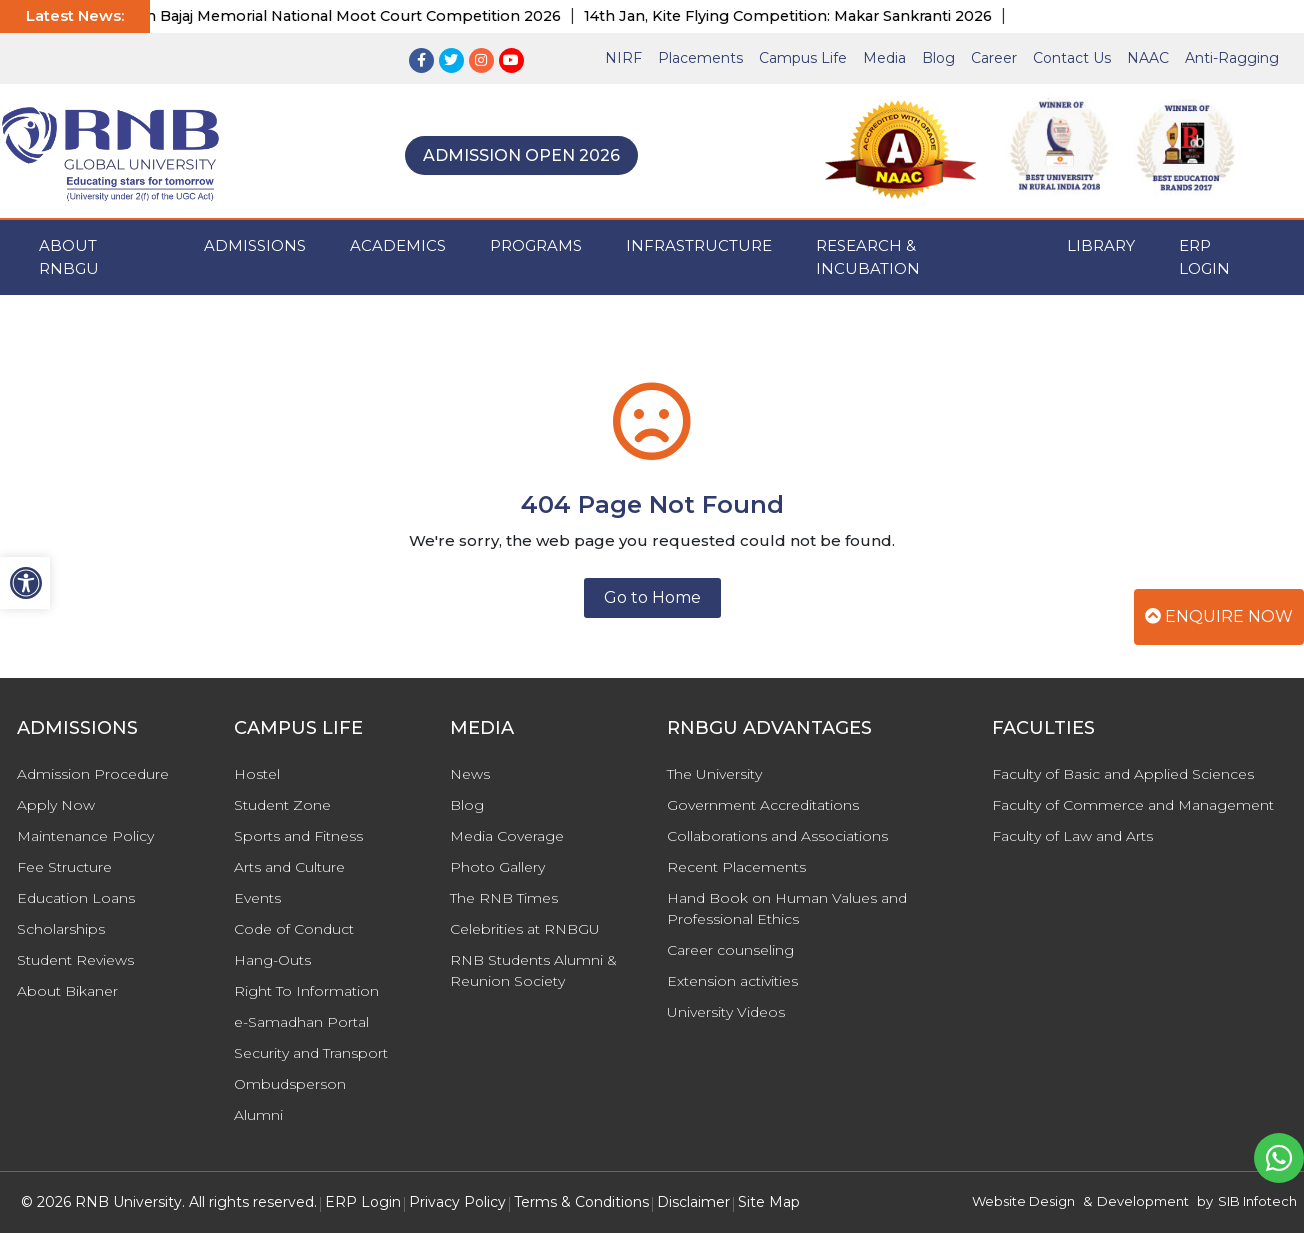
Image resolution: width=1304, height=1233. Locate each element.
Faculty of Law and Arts (1072, 836)
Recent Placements (736, 867)
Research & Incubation (868, 257)
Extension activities (732, 981)
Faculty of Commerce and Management (1133, 805)
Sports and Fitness (298, 836)
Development (1143, 1201)
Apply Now (56, 805)
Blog (938, 58)
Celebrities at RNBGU (525, 929)
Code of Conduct (294, 929)
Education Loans (76, 898)
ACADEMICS (398, 245)
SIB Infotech (1257, 1201)
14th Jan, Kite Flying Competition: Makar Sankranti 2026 (799, 16)
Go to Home (652, 597)
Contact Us (1072, 58)
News (470, 774)
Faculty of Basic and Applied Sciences (1123, 774)
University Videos (726, 1012)
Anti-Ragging (1232, 58)
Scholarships (61, 929)
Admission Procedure (93, 774)
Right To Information (306, 991)
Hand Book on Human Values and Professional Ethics (787, 908)
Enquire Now (1219, 616)
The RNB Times (504, 898)
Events (257, 898)
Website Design (1023, 1201)
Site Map (769, 1202)
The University (714, 774)
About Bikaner (67, 991)
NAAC (1148, 58)
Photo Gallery (497, 867)
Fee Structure (64, 867)
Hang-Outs (272, 960)
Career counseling (730, 950)
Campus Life (803, 58)
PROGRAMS (536, 245)
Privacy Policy (457, 1202)
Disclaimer (693, 1202)
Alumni (258, 1115)
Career (994, 58)
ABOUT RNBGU (69, 257)
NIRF (623, 58)
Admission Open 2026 (521, 155)
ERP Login (1204, 257)
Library (1101, 245)
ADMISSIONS (255, 245)
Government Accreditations (763, 805)
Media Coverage (507, 836)
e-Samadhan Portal (301, 1022)
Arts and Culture (289, 867)
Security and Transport (311, 1053)
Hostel (257, 774)
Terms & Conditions (581, 1202)
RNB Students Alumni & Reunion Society (533, 970)
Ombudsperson (290, 1084)
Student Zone (282, 805)
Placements (700, 58)
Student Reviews (75, 960)
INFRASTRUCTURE (699, 245)
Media (884, 58)
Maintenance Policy (85, 836)
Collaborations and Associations (777, 836)
